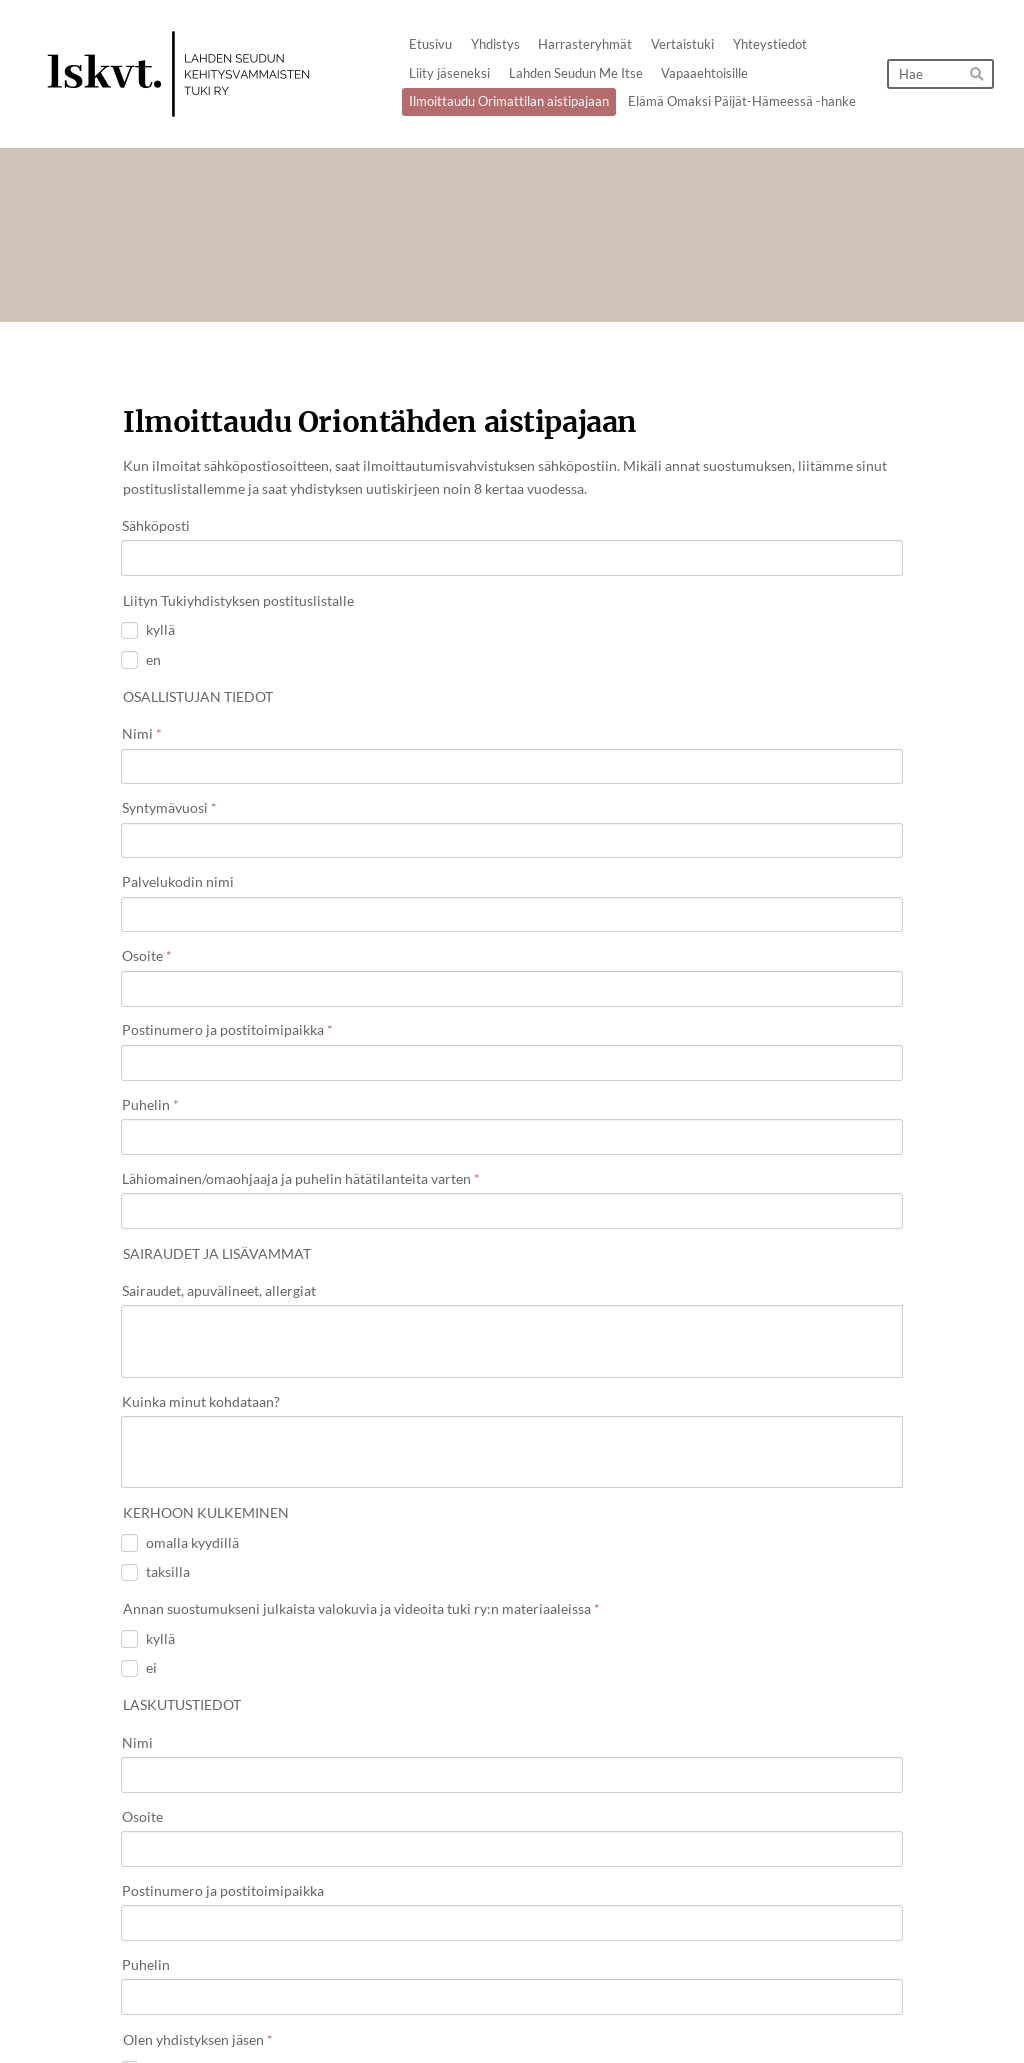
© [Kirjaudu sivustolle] (129, 2010)
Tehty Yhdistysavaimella (836, 2010)
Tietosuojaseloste (639, 2010)
